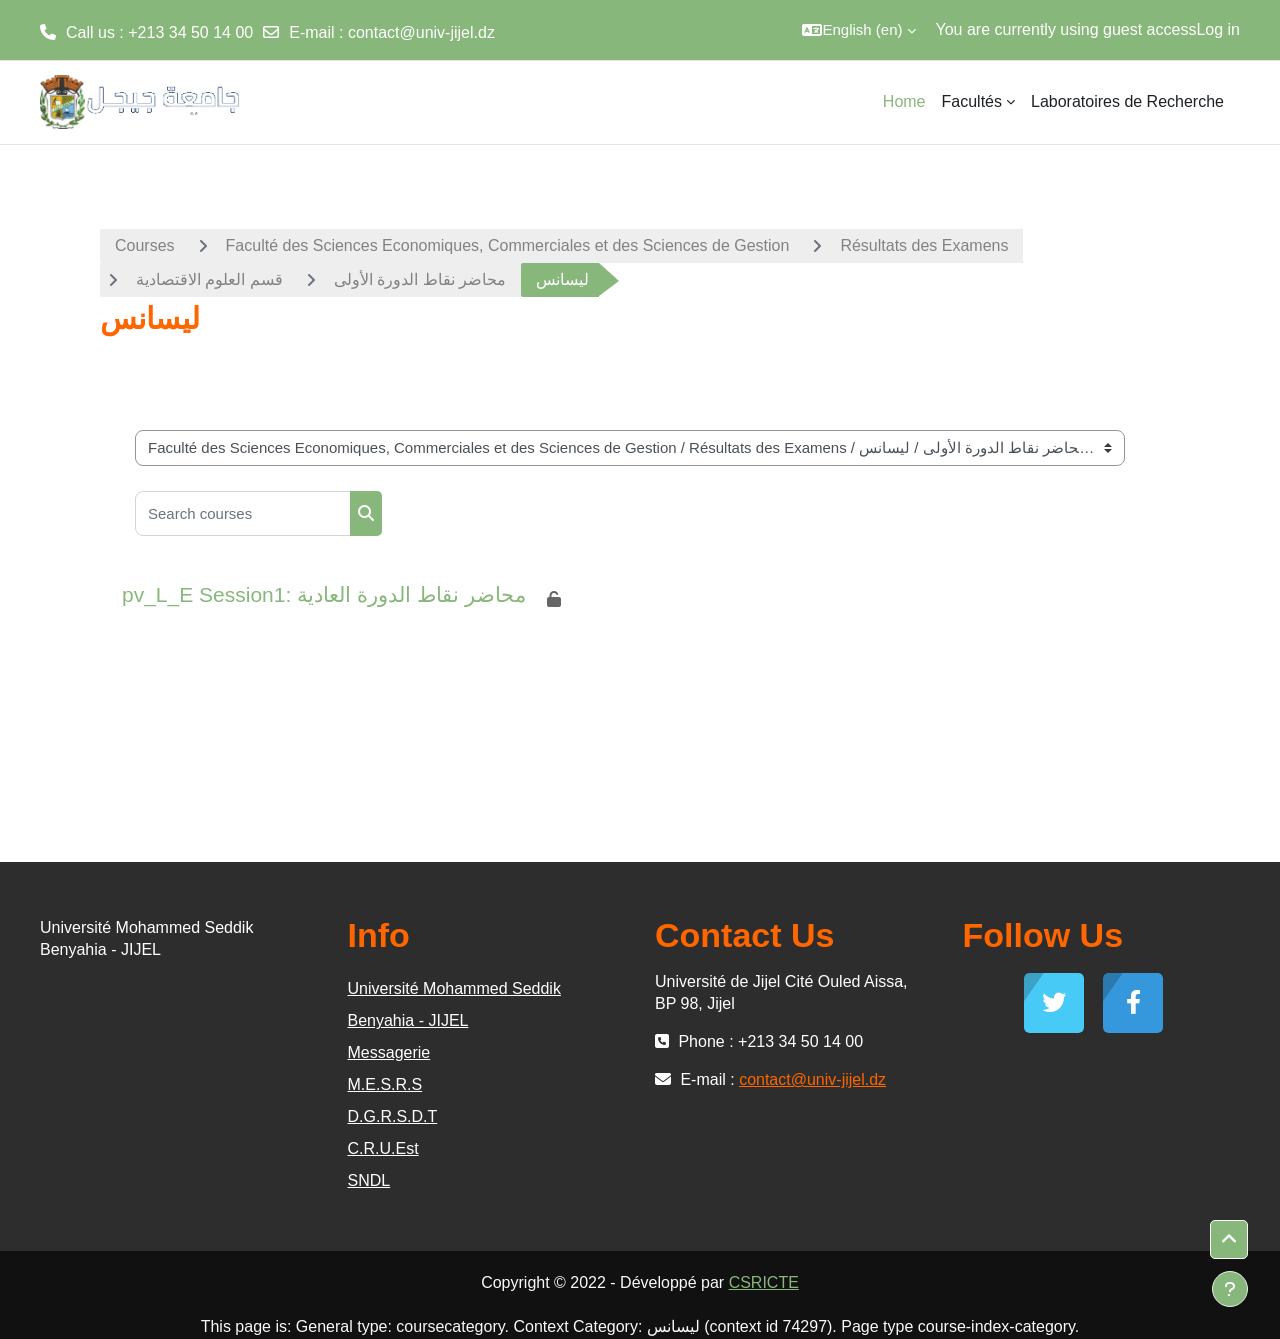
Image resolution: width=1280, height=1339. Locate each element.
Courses (145, 245)
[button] (858, 30)
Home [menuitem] (904, 101)
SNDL (369, 1180)
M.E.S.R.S (385, 1084)
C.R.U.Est (383, 1148)
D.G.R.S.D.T (393, 1116)
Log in (1218, 29)
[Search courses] (243, 513)
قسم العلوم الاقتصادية (209, 279)
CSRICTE (764, 1282)
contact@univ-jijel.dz (421, 32)
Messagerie (389, 1052)
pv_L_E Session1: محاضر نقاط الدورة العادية (324, 594)
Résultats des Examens (924, 245)
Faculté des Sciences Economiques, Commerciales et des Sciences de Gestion (508, 245)
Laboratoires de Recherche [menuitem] (1127, 101)
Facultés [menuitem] (972, 101)
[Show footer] (1230, 1289)
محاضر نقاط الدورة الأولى (420, 279)
